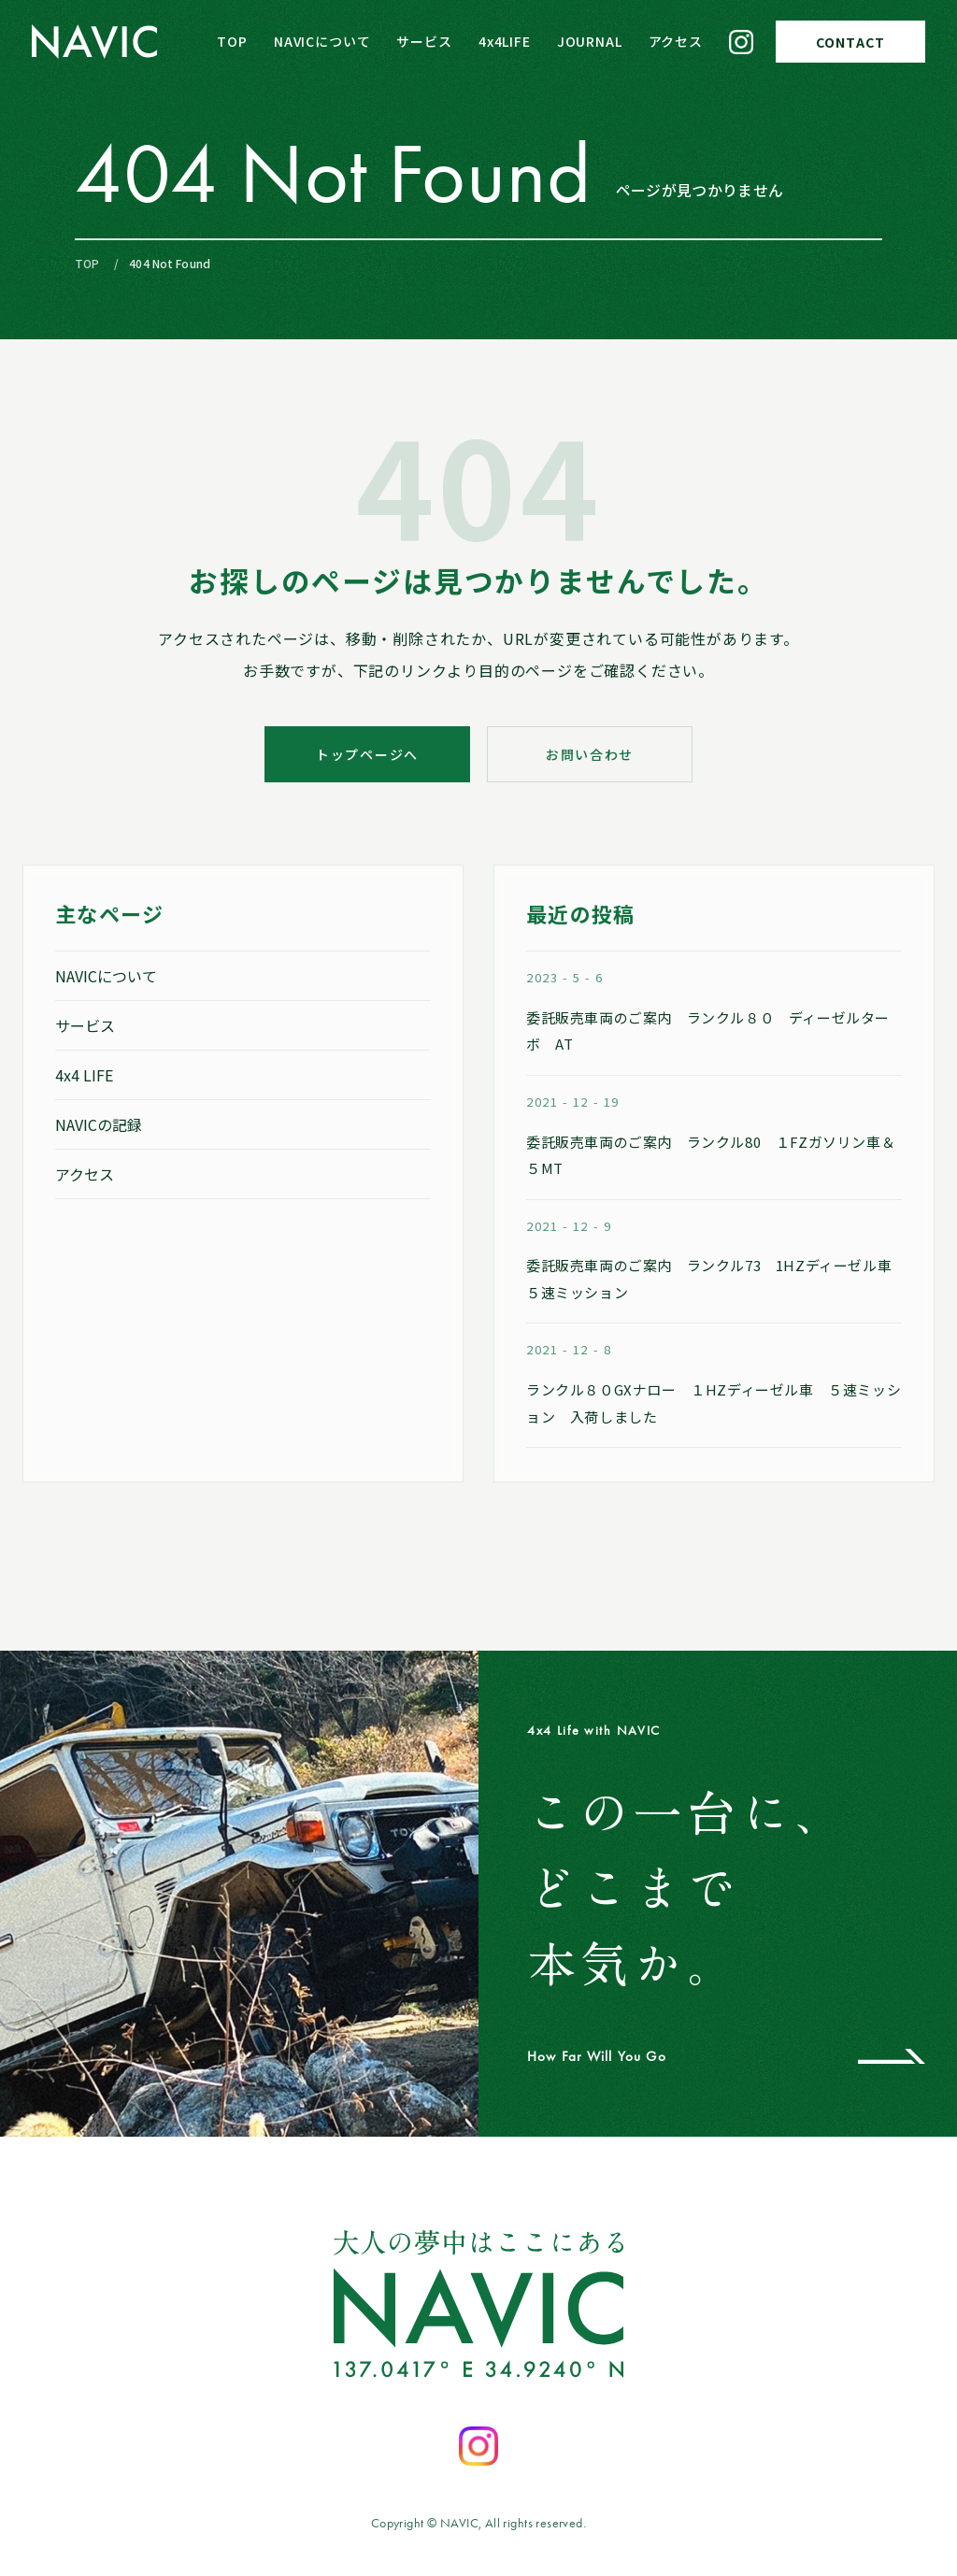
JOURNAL (589, 41)
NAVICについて (322, 41)
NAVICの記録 (98, 1124)
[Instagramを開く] (478, 2446)
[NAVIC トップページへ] (95, 41)
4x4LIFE (504, 41)
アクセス (676, 41)
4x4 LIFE (84, 1075)
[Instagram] (741, 42)
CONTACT (850, 42)
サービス (423, 41)
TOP (232, 41)
